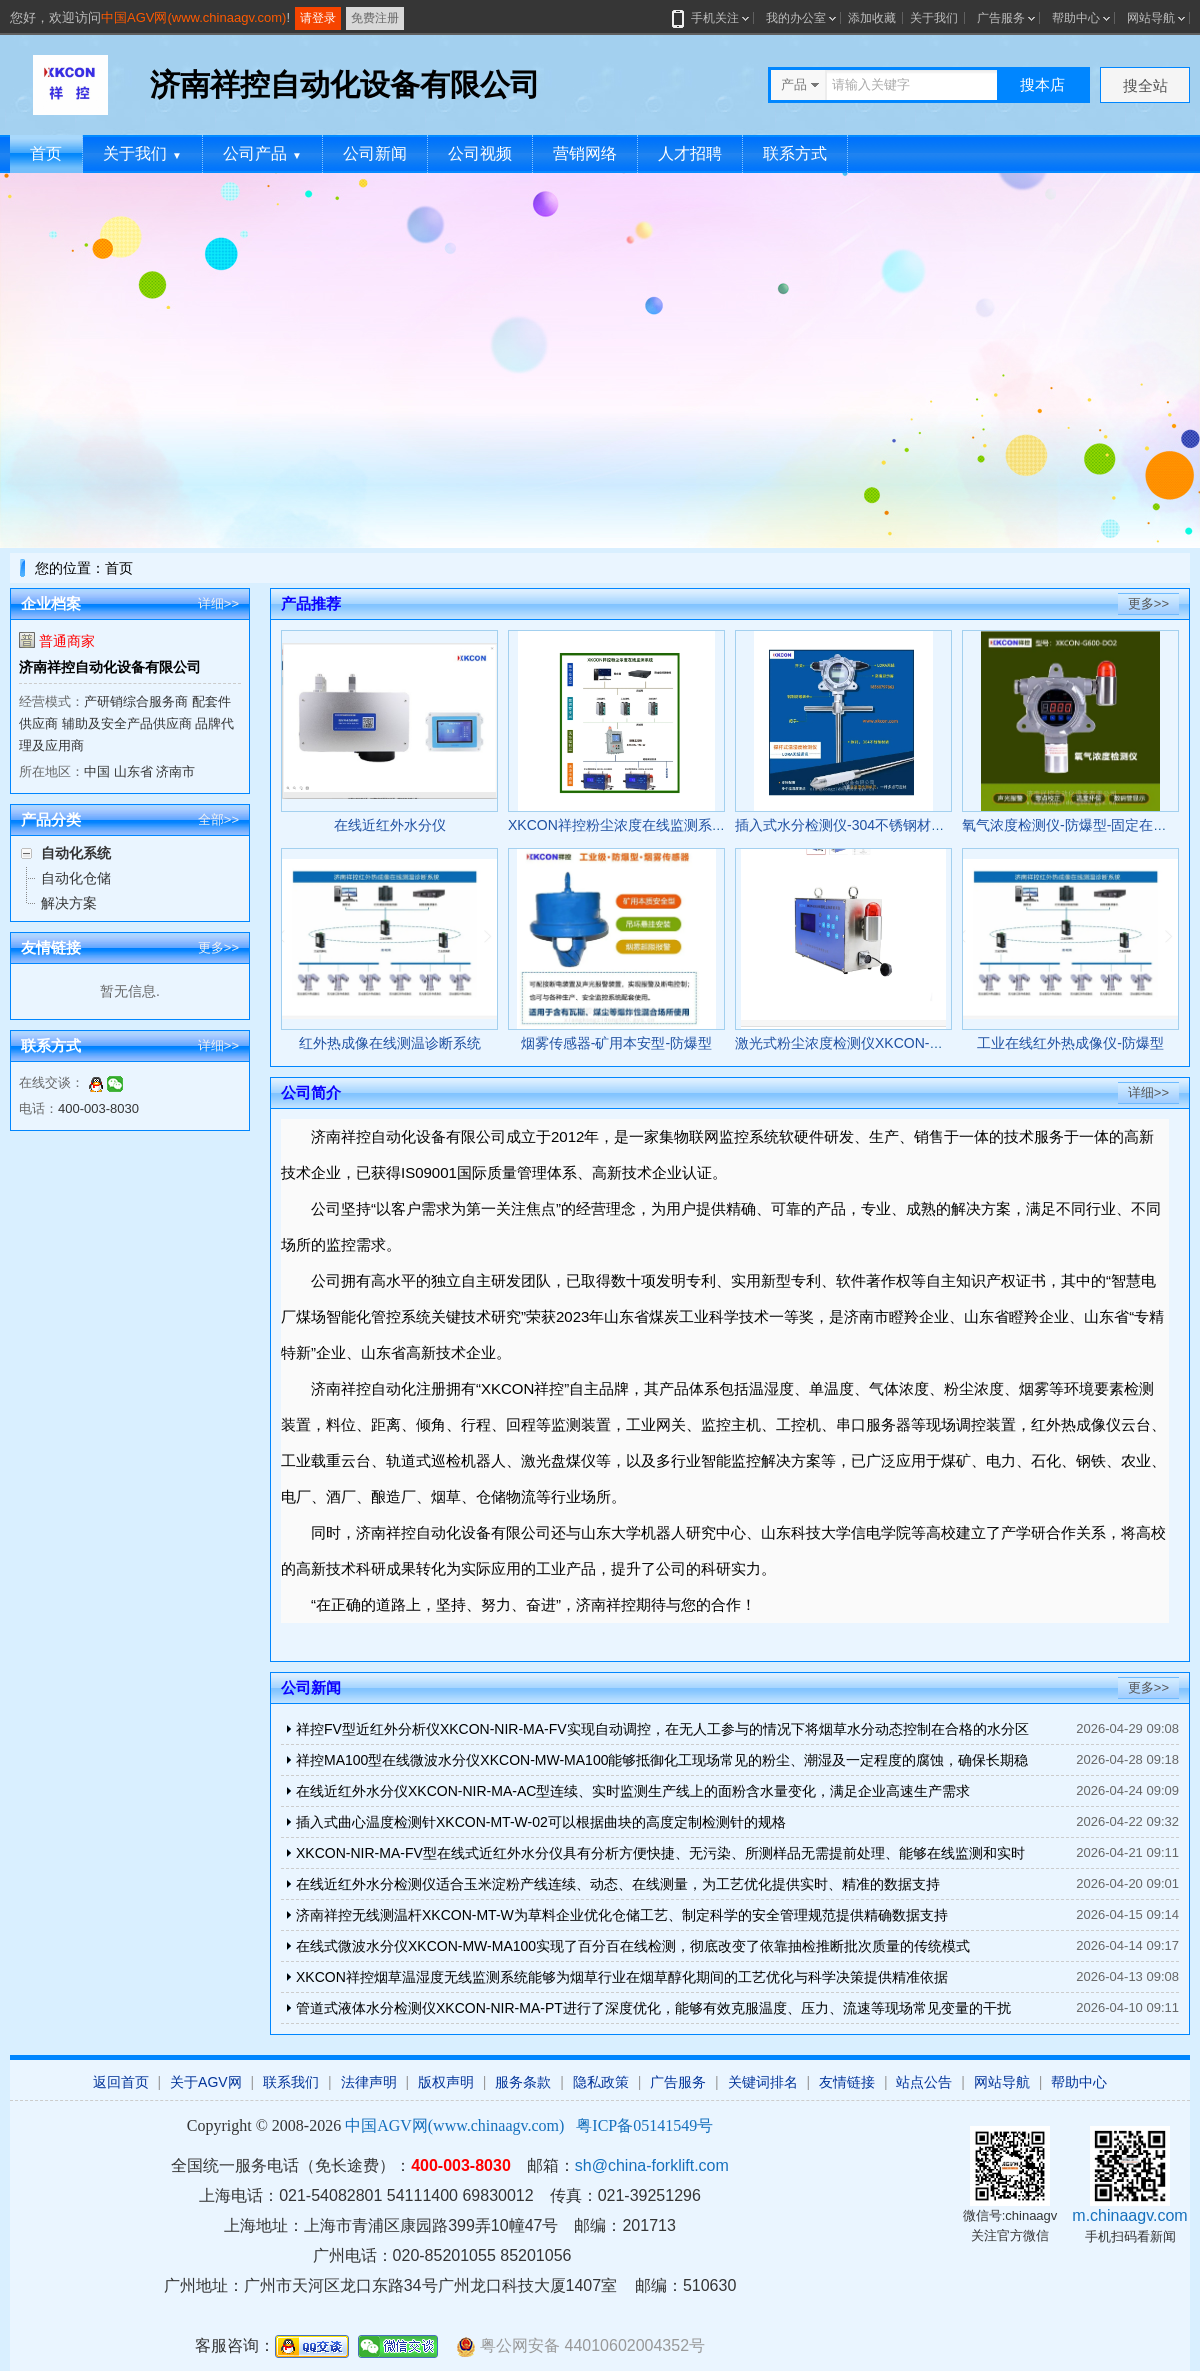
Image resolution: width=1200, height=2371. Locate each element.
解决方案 (69, 903)
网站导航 (1151, 18)
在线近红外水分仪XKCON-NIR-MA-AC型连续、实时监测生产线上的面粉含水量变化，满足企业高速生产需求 (633, 1791)
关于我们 (934, 18)
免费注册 (375, 18)
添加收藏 (872, 18)
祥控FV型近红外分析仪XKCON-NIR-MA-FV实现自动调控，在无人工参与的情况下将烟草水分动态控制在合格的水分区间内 (662, 1732)
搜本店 (1042, 84)
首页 (46, 153)
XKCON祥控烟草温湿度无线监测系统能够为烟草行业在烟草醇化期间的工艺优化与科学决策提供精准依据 (622, 1977)
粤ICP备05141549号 (644, 2125)
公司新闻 (375, 153)
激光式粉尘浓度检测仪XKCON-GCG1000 (863, 1043)
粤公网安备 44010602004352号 (580, 2346)
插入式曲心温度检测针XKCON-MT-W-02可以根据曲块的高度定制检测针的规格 (541, 1822)
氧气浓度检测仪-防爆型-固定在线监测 (1078, 825)
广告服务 (1001, 18)
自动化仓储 (76, 878)
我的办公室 (796, 18)
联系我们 (291, 2082)
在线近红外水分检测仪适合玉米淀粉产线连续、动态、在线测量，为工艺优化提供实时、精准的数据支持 (618, 1884)
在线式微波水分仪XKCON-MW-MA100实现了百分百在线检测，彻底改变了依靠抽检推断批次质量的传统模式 (633, 1946)
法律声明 (369, 2082)
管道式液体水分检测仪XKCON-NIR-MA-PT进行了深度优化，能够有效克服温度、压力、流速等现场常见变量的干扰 (653, 2008)
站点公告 (924, 2082)
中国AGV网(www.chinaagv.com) (193, 17)
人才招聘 (690, 153)
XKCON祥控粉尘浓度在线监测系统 (617, 825)
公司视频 (480, 153)
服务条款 (523, 2082)
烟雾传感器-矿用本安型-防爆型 (616, 1043)
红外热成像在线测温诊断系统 (390, 1043)
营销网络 (585, 153)
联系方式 (795, 153)
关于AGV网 (206, 2082)
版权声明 (446, 2082)
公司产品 (262, 153)
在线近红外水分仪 (390, 825)
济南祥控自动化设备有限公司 (110, 667)
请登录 (318, 18)
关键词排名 (763, 2082)
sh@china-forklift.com (652, 2165)
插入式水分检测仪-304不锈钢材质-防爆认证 (870, 825)
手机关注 (711, 18)
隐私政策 (601, 2082)
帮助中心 (1076, 18)
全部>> (218, 819)
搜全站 (1145, 85)
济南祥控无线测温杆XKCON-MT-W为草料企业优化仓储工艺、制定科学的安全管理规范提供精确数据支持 (622, 1915)
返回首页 (121, 2082)
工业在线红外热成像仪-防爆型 (1070, 1043)
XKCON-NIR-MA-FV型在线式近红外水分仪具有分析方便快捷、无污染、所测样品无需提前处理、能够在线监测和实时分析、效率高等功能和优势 (660, 1856)
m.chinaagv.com (1129, 2215)
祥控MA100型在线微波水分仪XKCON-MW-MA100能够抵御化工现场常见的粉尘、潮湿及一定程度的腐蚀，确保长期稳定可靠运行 (662, 1763)
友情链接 (847, 2082)
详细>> (218, 603)
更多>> (218, 947)
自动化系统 (76, 853)
